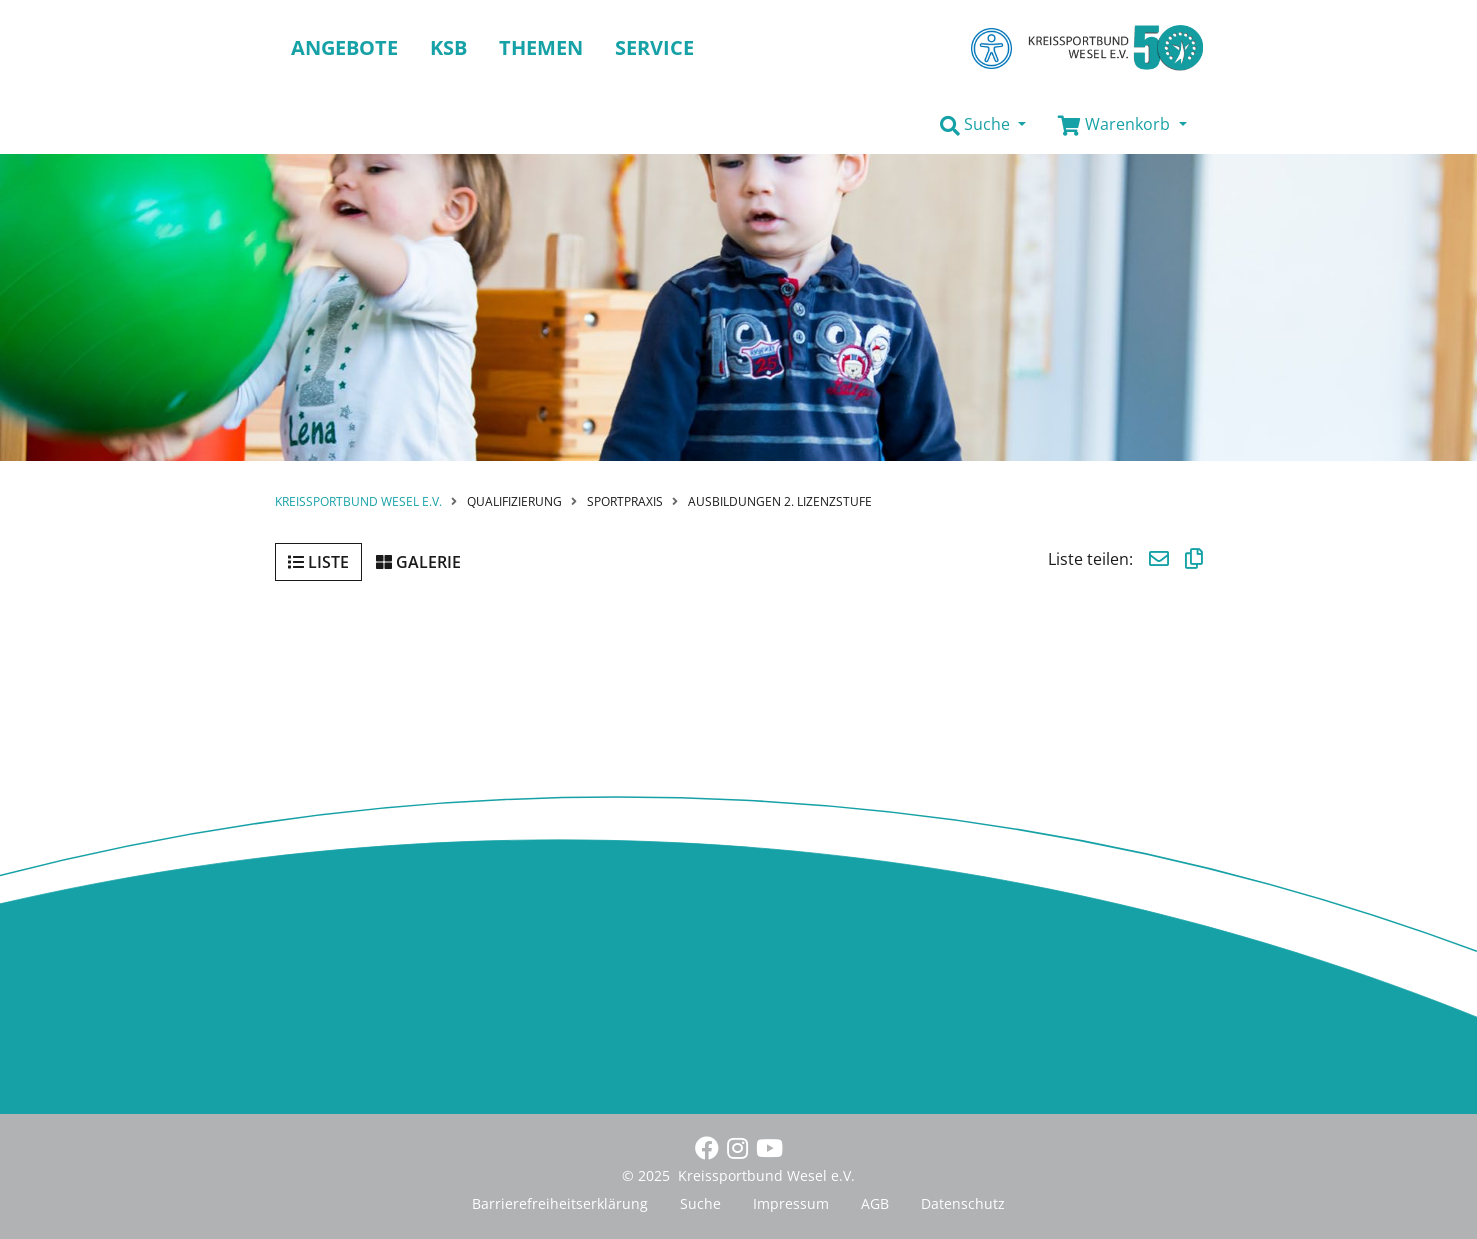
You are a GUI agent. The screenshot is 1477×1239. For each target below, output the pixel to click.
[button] (983, 125)
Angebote (344, 47)
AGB (875, 1203)
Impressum (791, 1203)
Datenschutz (963, 1203)
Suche (700, 1203)
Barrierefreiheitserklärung (560, 1203)
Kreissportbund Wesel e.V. (358, 501)
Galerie (418, 562)
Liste (318, 562)
